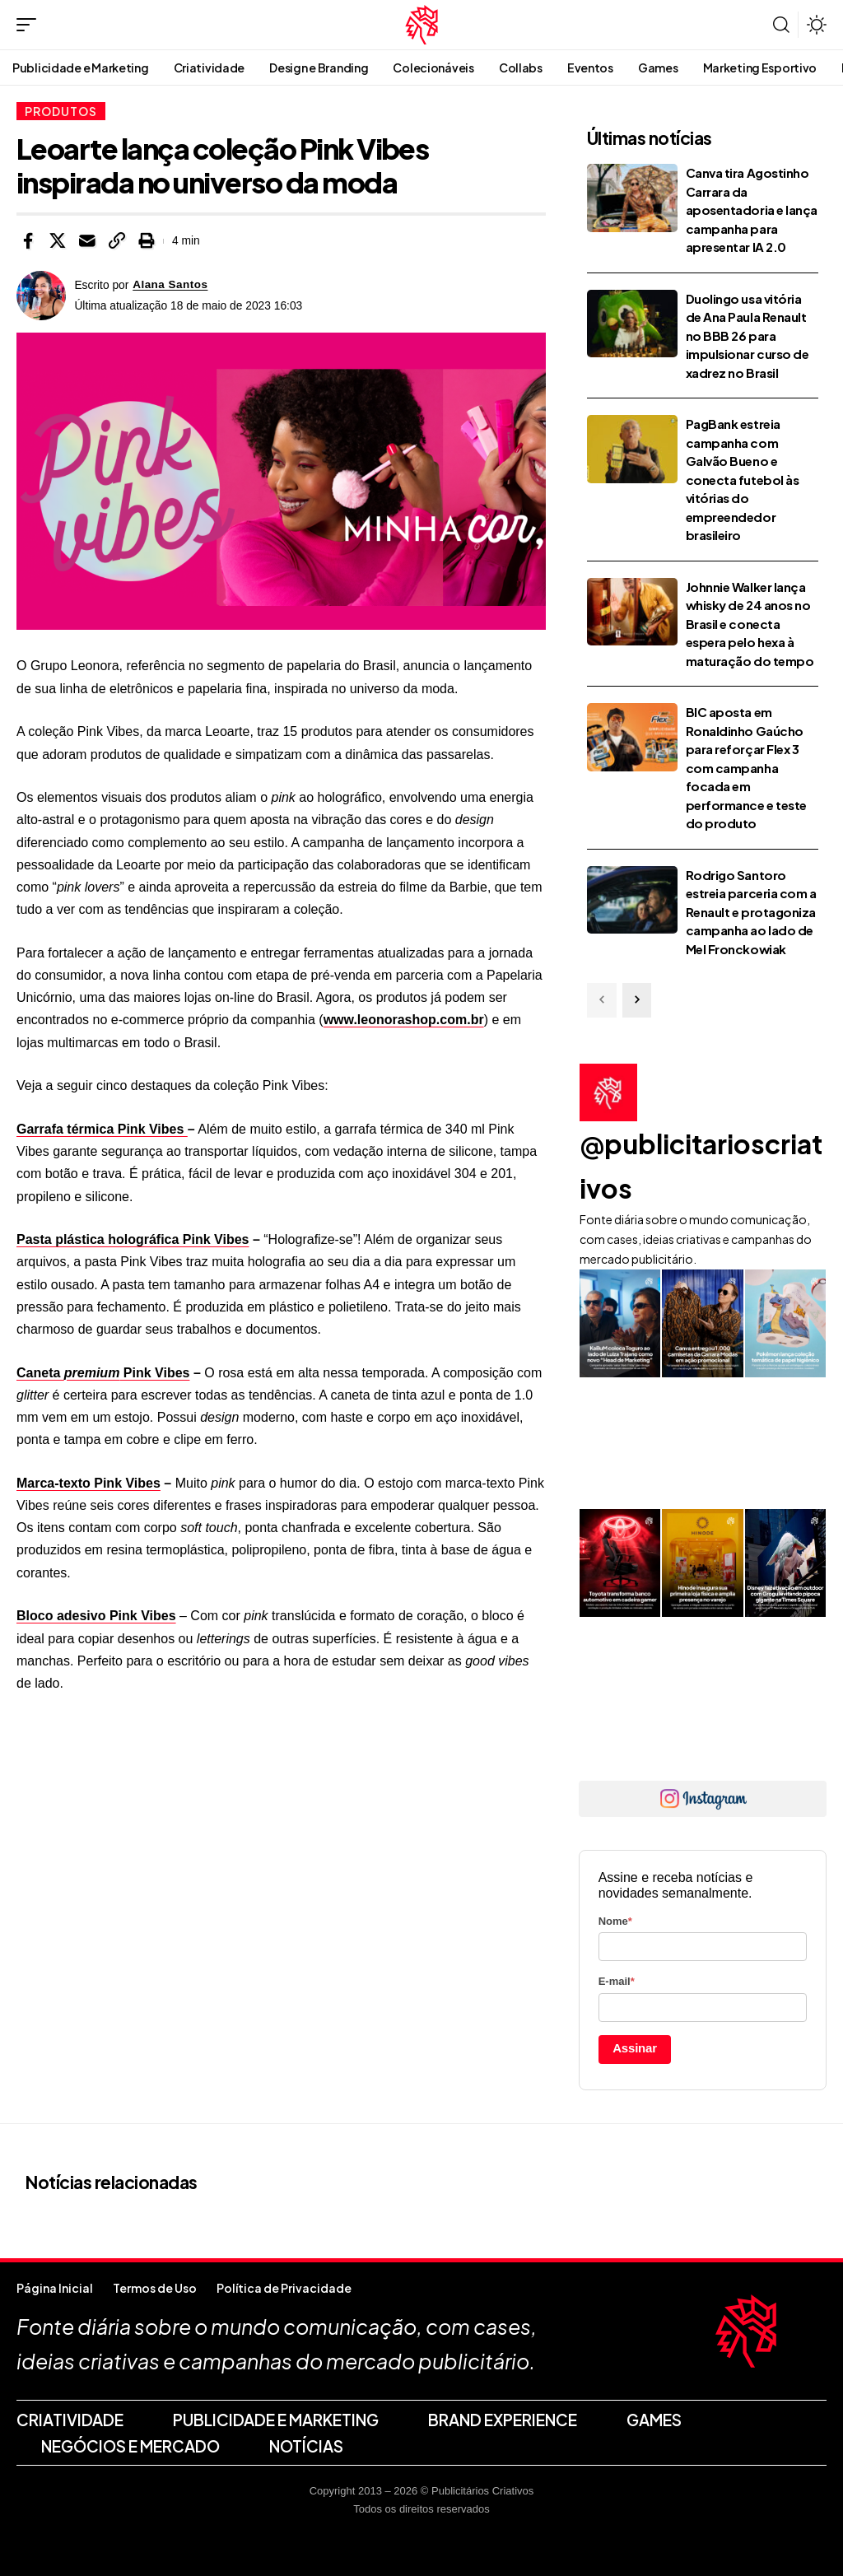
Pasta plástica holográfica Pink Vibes (132, 1239)
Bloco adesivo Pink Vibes (96, 1616)
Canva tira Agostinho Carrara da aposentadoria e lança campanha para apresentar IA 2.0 (751, 209)
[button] (30, 24)
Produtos (61, 111)
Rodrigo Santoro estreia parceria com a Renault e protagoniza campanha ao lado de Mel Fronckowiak (751, 912)
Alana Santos (171, 285)
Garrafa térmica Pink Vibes (102, 1129)
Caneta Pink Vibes (102, 1373)
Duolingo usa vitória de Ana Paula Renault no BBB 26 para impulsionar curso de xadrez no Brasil (747, 335)
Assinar (634, 2048)
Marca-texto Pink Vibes (88, 1483)
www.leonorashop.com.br (404, 1020)
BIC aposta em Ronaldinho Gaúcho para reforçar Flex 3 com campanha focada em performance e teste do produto (746, 767)
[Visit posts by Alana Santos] (41, 295)
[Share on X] (57, 241)
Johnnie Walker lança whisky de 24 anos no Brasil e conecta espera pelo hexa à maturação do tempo (750, 623)
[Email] (87, 241)
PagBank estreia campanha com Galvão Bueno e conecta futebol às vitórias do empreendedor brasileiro (742, 479)
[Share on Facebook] (28, 241)
